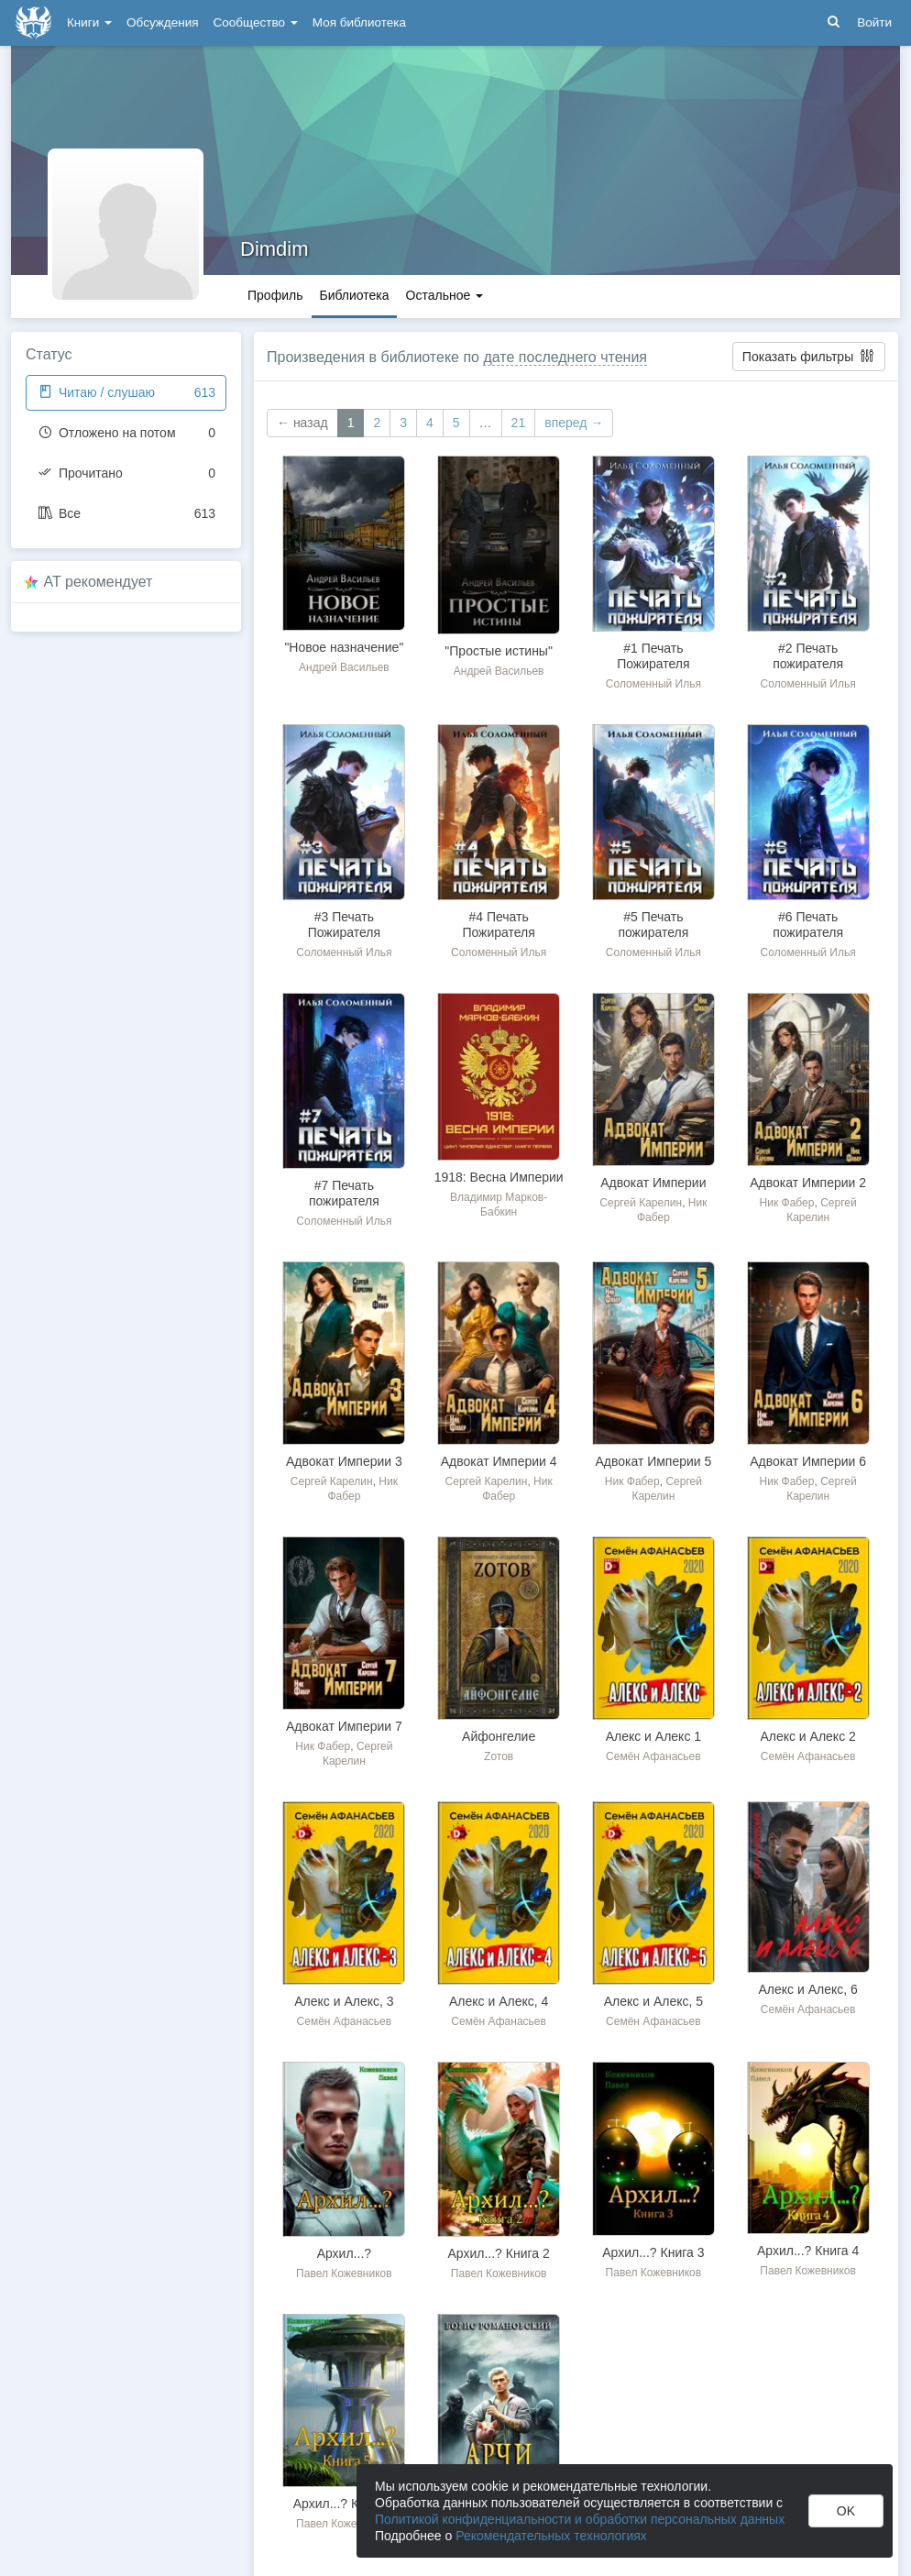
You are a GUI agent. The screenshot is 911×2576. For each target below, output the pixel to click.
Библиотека (354, 295)
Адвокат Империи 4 (499, 1461)
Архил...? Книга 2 (498, 2253)
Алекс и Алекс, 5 (653, 2001)
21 (518, 422)
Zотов (498, 1756)
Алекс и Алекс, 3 (343, 2001)
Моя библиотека (359, 22)
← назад (302, 422)
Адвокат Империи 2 (808, 1182)
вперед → (573, 422)
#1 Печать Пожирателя (653, 656)
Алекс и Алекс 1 (653, 1736)
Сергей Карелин (640, 1202)
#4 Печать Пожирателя (498, 924)
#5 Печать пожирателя (653, 924)
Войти (874, 22)
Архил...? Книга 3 (653, 2252)
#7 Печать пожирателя (344, 1193)
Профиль (274, 295)
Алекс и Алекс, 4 (498, 2001)
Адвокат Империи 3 (344, 1461)
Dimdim (274, 248)
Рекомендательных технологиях (551, 2535)
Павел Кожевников (344, 2273)
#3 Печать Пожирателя (344, 924)
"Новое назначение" (343, 647)
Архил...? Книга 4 (808, 2250)
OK (846, 2511)
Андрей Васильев (344, 667)
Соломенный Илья (653, 683)
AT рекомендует (98, 581)
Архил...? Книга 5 (344, 2503)
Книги (89, 22)
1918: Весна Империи (499, 1177)
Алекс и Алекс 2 (807, 1736)
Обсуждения (162, 22)
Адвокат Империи (653, 1182)
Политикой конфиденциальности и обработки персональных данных (580, 2519)
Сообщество (256, 22)
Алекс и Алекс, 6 (807, 1989)
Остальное (445, 295)
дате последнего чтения (565, 357)
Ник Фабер (787, 1202)
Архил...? (344, 2253)
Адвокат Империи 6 (808, 1461)
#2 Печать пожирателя (808, 656)
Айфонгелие (498, 1736)
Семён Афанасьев (653, 1756)
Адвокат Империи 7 (344, 1726)
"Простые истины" (499, 651)
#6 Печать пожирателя (808, 924)
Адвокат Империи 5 (653, 1461)
